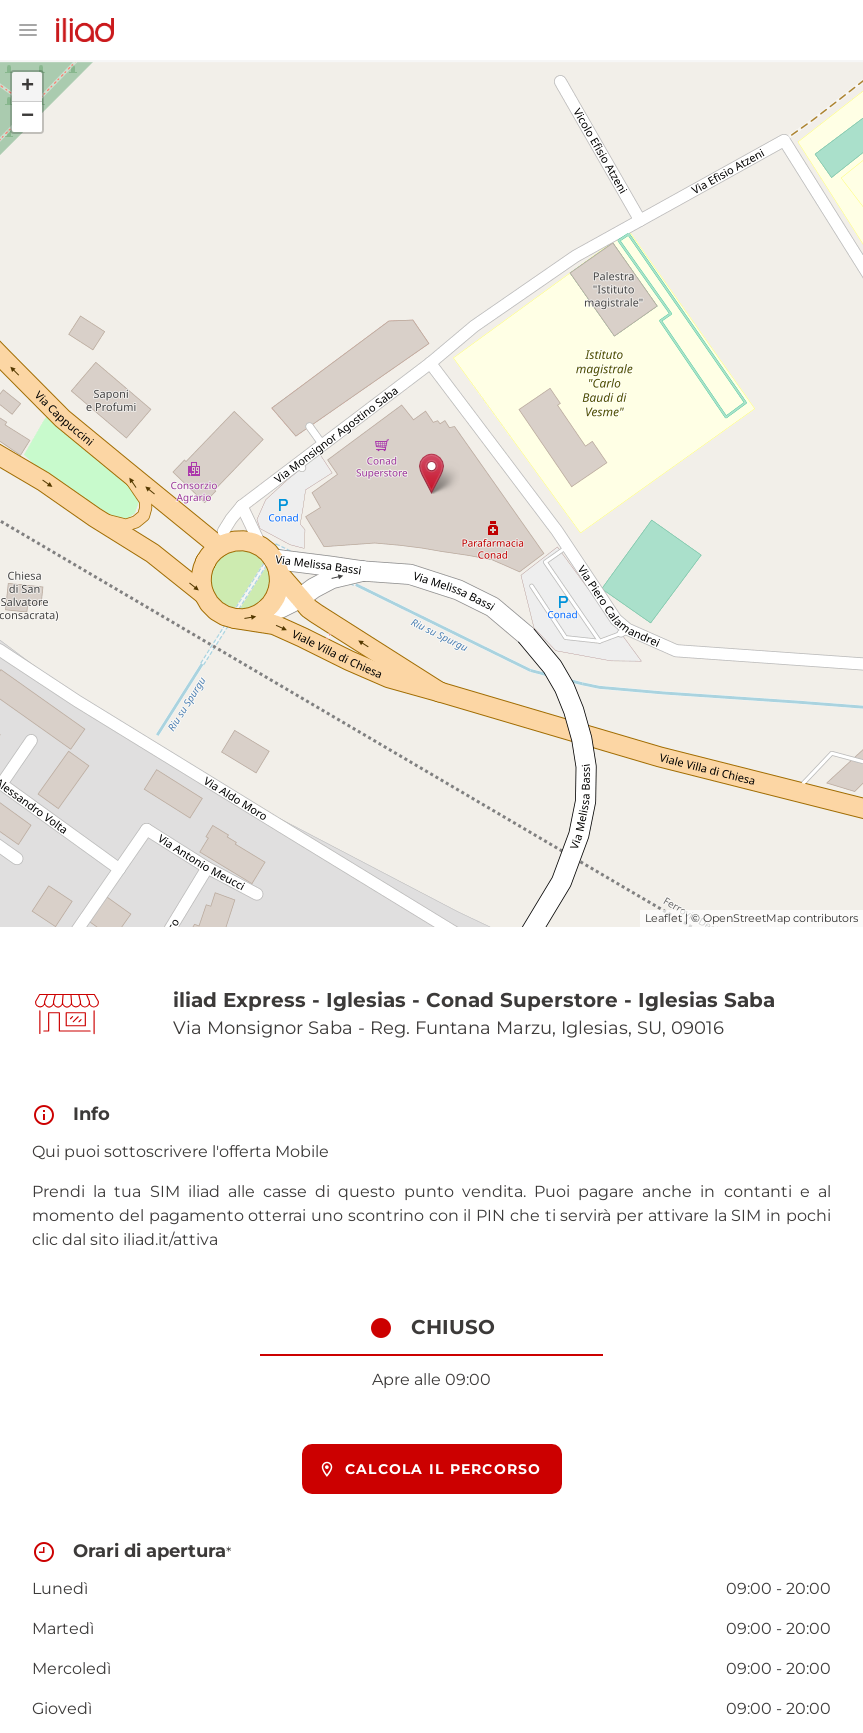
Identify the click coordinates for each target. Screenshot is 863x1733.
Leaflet (663, 918)
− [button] (27, 117)
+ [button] (27, 87)
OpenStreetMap (746, 918)
